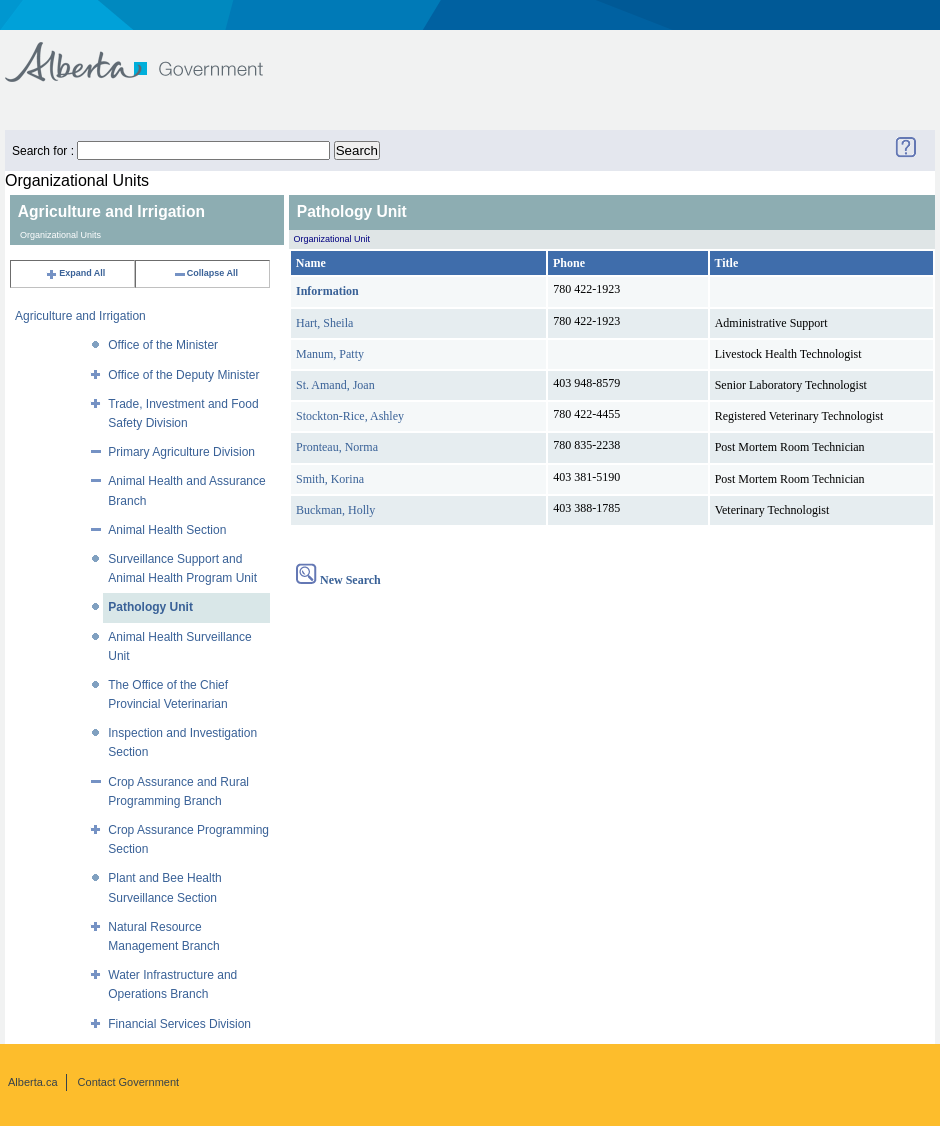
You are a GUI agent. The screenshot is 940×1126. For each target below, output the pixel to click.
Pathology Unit (150, 607)
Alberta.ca (33, 1082)
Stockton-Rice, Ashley (350, 416)
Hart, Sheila (324, 323)
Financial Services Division (179, 1024)
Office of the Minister (163, 345)
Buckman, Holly (335, 510)
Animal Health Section (167, 530)
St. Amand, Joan (335, 385)
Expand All (75, 273)
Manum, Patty (330, 354)
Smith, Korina (330, 479)
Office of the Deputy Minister (183, 375)
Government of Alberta (150, 52)
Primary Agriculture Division (181, 452)
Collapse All (205, 273)
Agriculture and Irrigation (80, 316)
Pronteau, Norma (337, 447)
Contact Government (129, 1082)
